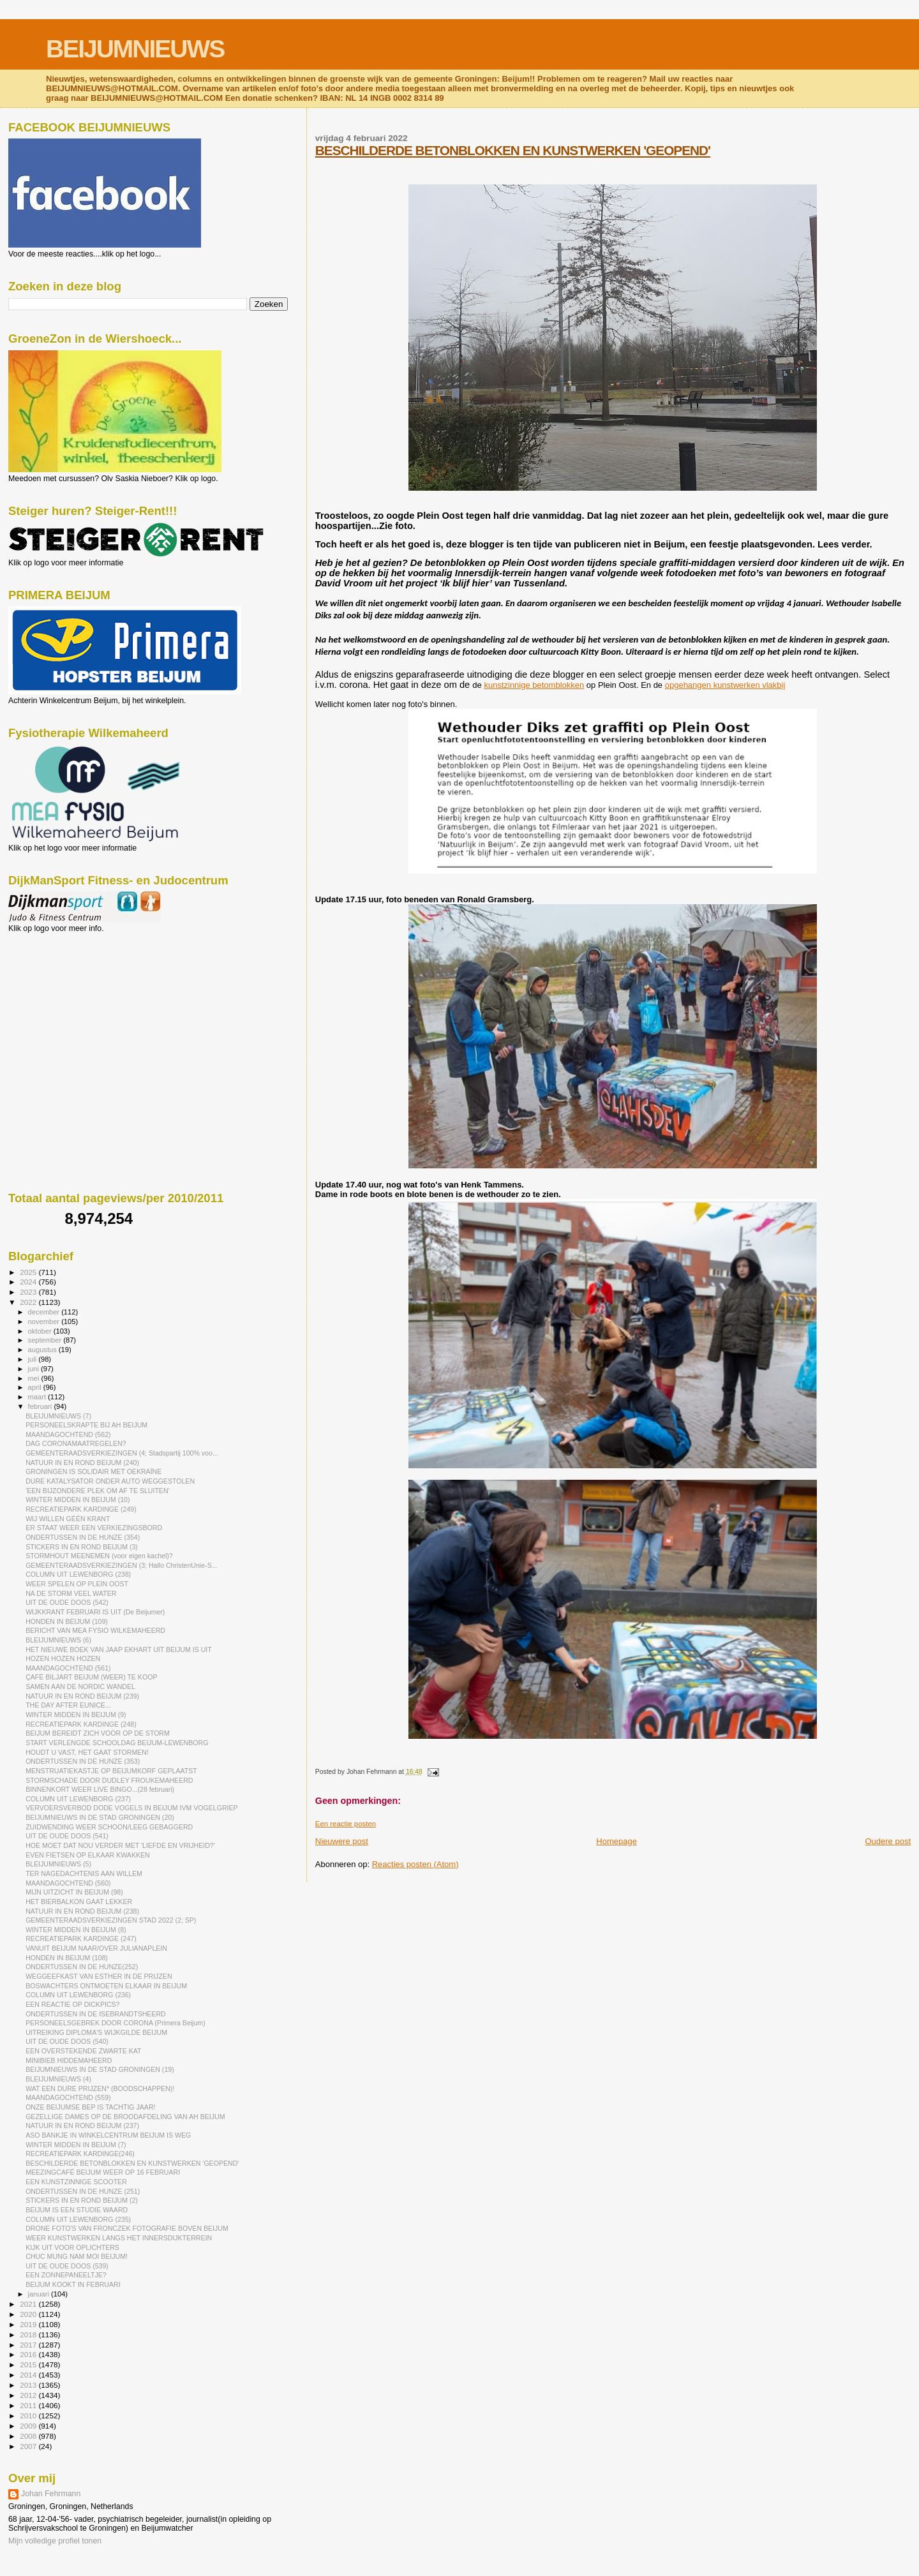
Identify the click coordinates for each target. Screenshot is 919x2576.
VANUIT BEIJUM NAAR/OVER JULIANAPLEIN (96, 1948)
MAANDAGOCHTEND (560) (68, 1883)
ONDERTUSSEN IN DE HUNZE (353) (83, 1761)
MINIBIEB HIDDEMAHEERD (69, 2060)
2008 (29, 2436)
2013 (29, 2385)
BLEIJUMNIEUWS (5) (58, 1864)
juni (34, 1369)
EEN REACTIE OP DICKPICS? (72, 2004)
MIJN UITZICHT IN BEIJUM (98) (74, 1892)
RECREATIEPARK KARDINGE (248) (81, 1724)
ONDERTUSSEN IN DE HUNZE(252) (82, 1966)
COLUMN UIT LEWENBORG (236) (78, 1995)
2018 (29, 2334)
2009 (29, 2426)
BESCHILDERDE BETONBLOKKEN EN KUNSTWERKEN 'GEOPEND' (512, 150)
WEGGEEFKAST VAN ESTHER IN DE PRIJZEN (99, 1976)
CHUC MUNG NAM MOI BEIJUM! (77, 2256)
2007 (29, 2446)
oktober (41, 1331)
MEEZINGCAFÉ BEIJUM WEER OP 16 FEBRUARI (103, 2172)
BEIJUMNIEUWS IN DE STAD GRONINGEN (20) (100, 1817)
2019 (29, 2324)
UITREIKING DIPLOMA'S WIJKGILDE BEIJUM (96, 2032)
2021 (29, 2304)
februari (41, 1406)
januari (40, 2294)
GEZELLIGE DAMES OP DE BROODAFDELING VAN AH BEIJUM (125, 2116)
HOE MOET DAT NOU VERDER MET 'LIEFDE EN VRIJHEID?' (120, 1845)
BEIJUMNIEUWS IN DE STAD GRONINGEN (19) (100, 2069)
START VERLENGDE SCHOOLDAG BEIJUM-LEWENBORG (117, 1742)
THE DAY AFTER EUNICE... (68, 1705)
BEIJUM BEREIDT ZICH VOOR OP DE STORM (98, 1733)
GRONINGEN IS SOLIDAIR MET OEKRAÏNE (93, 1471)
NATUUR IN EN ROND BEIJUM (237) (82, 2125)
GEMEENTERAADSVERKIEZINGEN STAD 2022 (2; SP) (111, 1920)
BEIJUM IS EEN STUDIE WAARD (77, 2210)
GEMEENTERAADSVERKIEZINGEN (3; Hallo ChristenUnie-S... (121, 1565)
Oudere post (888, 1841)
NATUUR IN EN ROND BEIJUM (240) (82, 1462)
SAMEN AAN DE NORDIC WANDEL (80, 1686)
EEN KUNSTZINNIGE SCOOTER (76, 2181)
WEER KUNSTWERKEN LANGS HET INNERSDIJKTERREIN (119, 2238)
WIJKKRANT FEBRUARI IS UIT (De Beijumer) (95, 1612)
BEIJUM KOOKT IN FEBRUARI (73, 2284)
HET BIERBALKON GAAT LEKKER (79, 1901)
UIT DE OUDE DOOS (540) (67, 2041)
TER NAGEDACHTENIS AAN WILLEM (84, 1873)
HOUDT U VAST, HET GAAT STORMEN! (87, 1752)
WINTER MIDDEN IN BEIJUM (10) (78, 1499)
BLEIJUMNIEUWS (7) (58, 1416)
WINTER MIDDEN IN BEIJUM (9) (76, 1714)
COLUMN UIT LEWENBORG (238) (78, 1574)
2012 (29, 2395)
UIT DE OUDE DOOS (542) (67, 1602)
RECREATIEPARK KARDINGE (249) (81, 1509)
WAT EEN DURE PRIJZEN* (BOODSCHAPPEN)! (100, 2088)
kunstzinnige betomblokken (534, 685)
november (45, 1321)
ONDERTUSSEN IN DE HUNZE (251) (83, 2191)
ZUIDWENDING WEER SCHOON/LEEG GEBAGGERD (109, 1827)
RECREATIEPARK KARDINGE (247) (81, 1938)
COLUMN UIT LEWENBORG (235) (78, 2219)
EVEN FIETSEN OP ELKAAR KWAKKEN (88, 1855)
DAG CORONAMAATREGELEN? (76, 1443)
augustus (43, 1349)
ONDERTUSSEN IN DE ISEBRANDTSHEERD (96, 2014)
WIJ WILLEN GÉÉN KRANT (68, 1519)
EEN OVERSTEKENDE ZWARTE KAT (83, 2051)
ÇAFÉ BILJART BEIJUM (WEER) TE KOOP (91, 1677)
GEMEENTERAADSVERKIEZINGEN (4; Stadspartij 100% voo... (122, 1453)
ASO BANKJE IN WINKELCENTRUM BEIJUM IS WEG (108, 2135)
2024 (29, 1281)
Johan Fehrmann (50, 2493)
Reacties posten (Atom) (415, 1864)
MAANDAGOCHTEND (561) (68, 1668)
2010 (29, 2415)
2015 (29, 2364)
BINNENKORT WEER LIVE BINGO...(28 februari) (100, 1789)
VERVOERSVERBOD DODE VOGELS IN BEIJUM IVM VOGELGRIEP (132, 1808)
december (45, 1312)
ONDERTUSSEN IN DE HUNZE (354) (83, 1537)
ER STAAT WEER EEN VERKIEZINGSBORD (94, 1527)
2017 (29, 2345)
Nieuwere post (341, 1841)
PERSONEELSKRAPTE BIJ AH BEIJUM (86, 1425)
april (35, 1387)
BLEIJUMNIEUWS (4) (58, 2079)
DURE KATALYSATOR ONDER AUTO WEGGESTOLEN (110, 1481)
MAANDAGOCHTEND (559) (68, 2097)
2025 (29, 1272)
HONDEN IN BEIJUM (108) (67, 1958)
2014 (29, 2375)
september (46, 1340)
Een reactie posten (345, 1824)
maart (38, 1397)
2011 (29, 2405)
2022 (29, 1302)
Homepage (616, 1841)
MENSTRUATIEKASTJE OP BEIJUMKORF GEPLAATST (111, 1771)
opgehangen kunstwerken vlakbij (725, 685)
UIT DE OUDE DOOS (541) (67, 1836)
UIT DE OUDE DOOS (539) (67, 2266)
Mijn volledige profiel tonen (54, 2540)
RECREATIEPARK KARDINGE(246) (80, 2153)
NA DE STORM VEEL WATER (71, 1593)
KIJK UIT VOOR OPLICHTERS (72, 2247)
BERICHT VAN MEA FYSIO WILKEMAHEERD (95, 1630)
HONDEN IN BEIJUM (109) (67, 1621)
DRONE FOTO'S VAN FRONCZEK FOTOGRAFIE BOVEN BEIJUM (127, 2228)
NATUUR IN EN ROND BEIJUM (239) (82, 1696)
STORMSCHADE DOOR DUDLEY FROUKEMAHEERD (109, 1780)
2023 (29, 1292)
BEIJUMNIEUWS (135, 49)
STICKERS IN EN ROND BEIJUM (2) (82, 2200)
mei (34, 1378)
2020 (29, 2314)
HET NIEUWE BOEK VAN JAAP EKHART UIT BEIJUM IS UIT (119, 1649)
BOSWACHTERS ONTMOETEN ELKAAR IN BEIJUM (106, 1986)
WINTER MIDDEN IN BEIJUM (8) (76, 1929)
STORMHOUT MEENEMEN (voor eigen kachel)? (99, 1556)
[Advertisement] (65, 1002)
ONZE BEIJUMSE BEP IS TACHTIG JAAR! (90, 2107)
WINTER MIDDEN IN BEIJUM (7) (76, 2144)
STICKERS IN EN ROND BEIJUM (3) (82, 1547)
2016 (29, 2354)
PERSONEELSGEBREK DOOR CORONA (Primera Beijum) (115, 2023)
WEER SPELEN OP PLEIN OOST (77, 1584)
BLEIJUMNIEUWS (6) (58, 1640)
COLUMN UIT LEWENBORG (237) (78, 1799)
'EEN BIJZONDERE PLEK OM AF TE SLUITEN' (97, 1490)
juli (33, 1359)
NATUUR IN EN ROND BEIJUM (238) (82, 1911)
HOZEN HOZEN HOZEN (63, 1658)
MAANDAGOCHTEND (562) (68, 1434)
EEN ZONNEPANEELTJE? (66, 2275)
